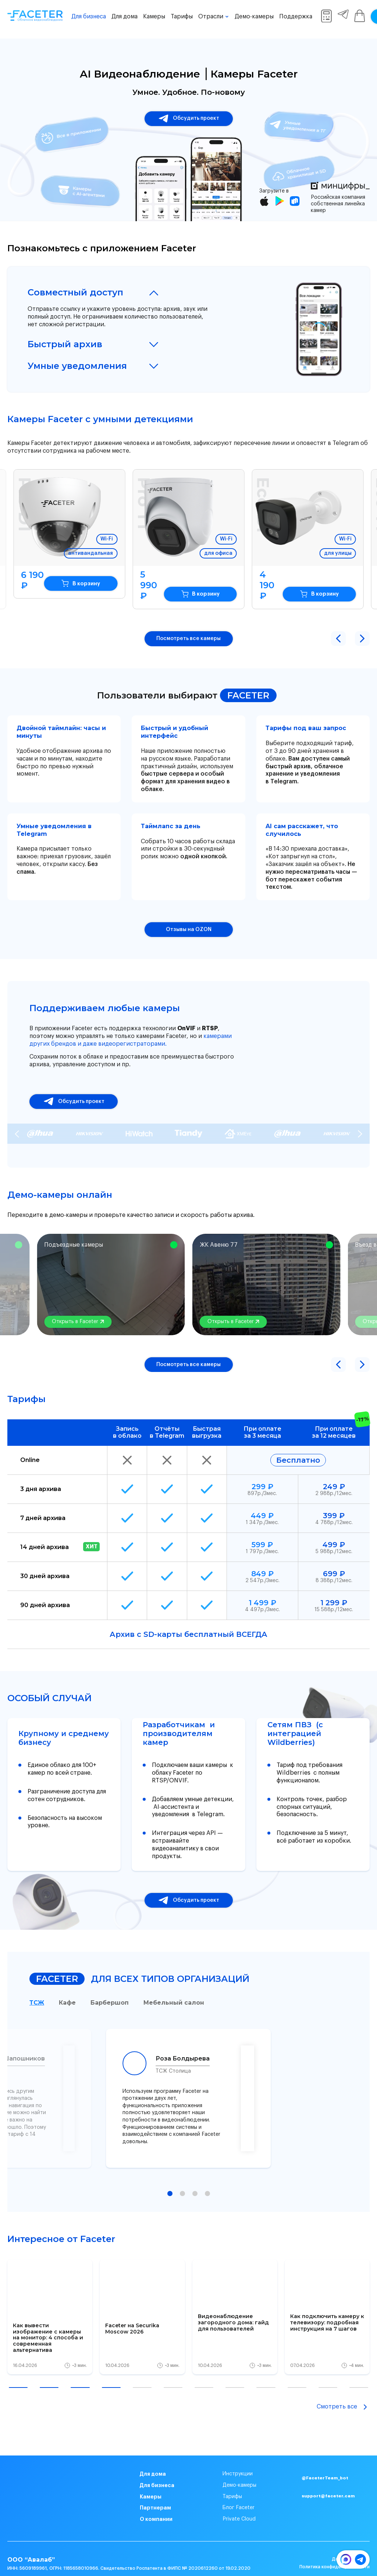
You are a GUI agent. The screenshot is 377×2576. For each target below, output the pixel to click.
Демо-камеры (254, 16)
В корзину (83, 583)
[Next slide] (360, 1123)
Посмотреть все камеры (188, 627)
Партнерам (155, 2497)
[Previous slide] (16, 1123)
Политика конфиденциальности (334, 2556)
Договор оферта (351, 2548)
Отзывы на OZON (188, 918)
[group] (49, 2306)
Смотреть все (343, 2396)
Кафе (67, 1992)
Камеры (154, 16)
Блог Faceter (239, 2497)
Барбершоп (109, 1992)
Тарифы (182, 16)
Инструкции (238, 2463)
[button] (338, 628)
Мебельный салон (173, 1992)
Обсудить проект (188, 118)
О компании (156, 2508)
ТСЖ (36, 1992)
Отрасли (210, 16)
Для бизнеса (88, 16)
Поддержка (295, 16)
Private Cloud (239, 2508)
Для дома (124, 16)
